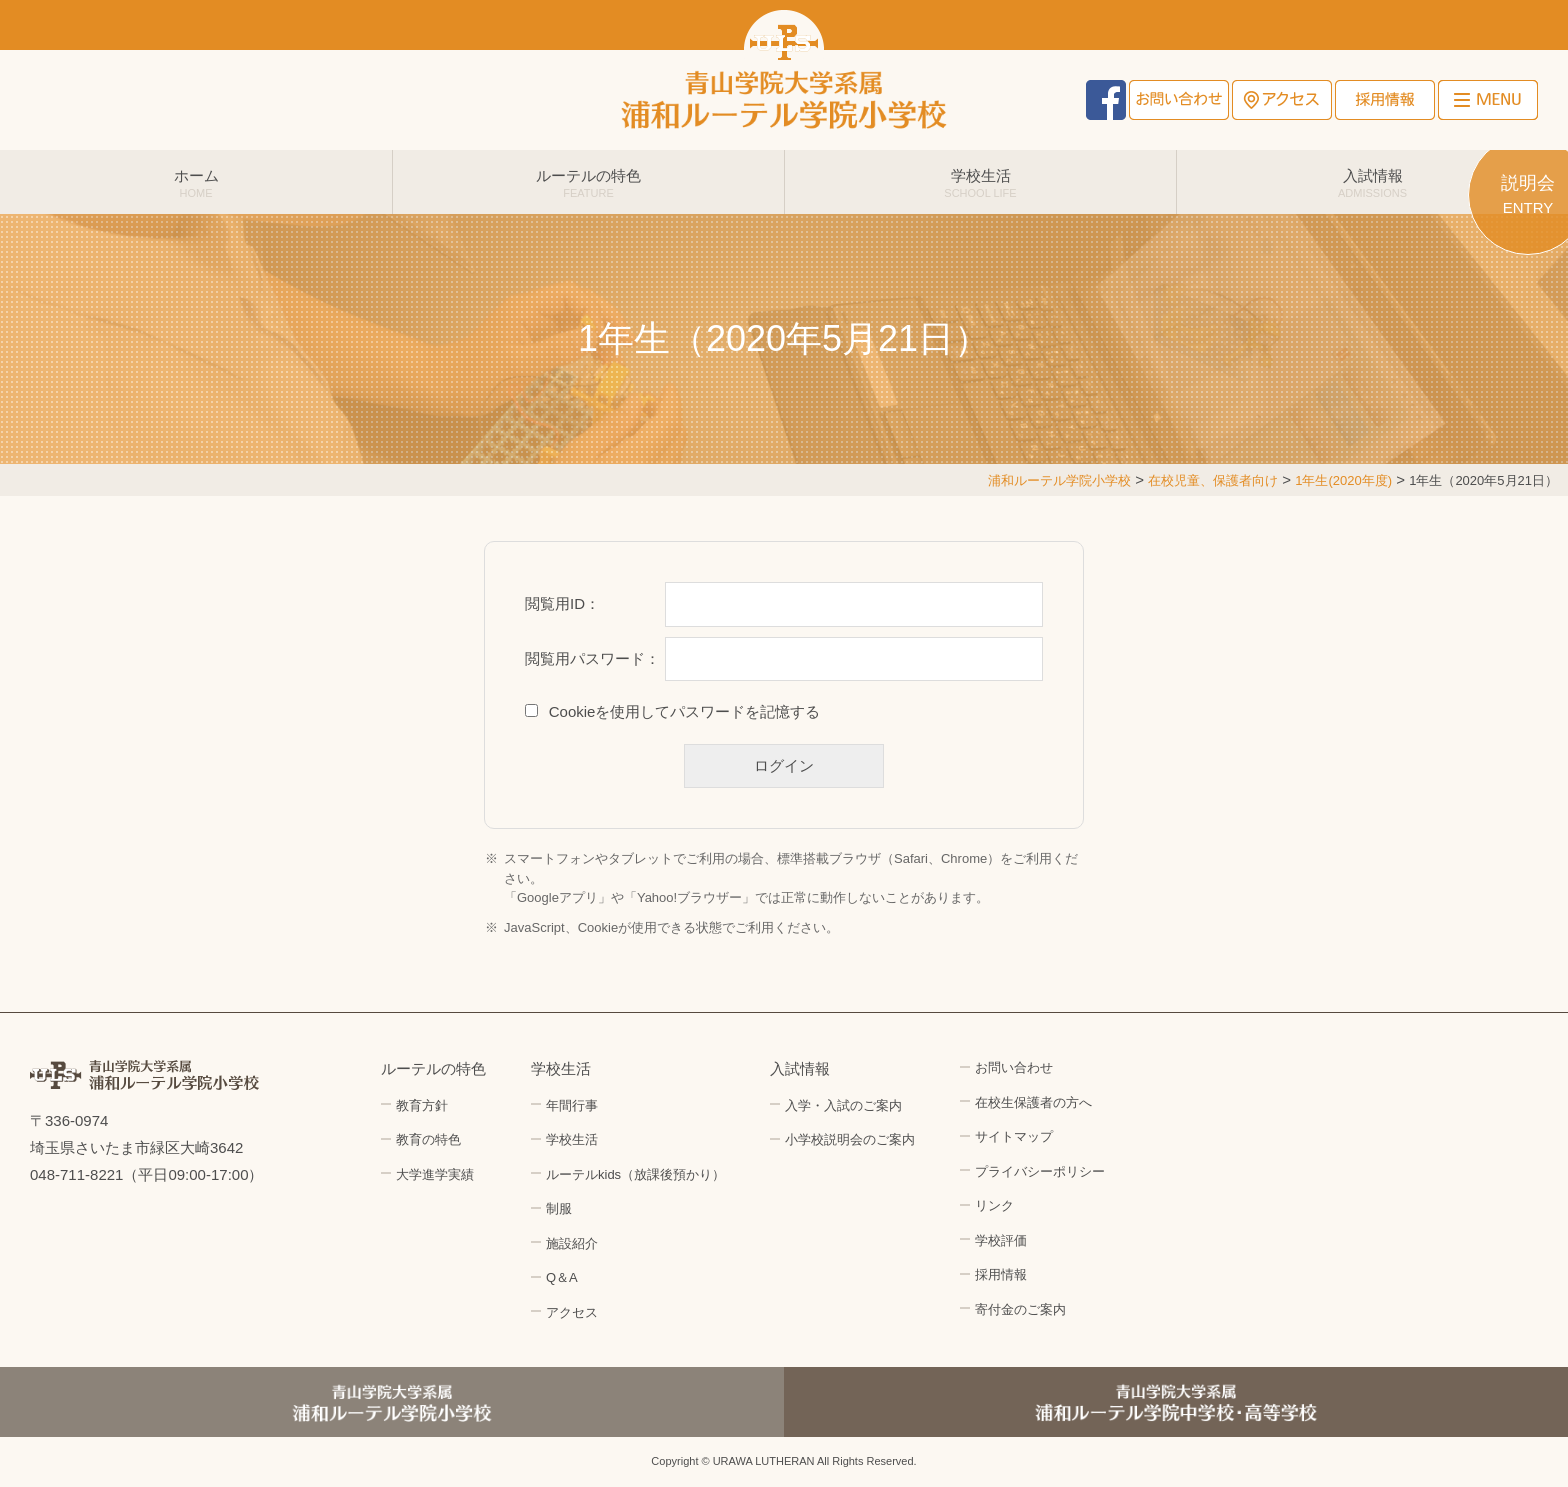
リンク (994, 1205)
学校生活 (980, 183)
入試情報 (1372, 183)
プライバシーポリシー (1040, 1171)
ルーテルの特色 (588, 183)
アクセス (1282, 100)
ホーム (196, 183)
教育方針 (422, 1105)
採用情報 (1385, 100)
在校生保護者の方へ (1033, 1102)
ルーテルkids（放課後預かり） (635, 1174)
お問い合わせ (1179, 100)
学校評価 (1001, 1240)
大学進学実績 (435, 1174)
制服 (559, 1208)
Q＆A (562, 1277)
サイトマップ (1014, 1136)
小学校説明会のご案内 (850, 1139)
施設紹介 (572, 1243)
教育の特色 (428, 1139)
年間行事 (572, 1105)
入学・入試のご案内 (843, 1105)
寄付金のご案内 (1020, 1309)
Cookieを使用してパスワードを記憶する (685, 711)
